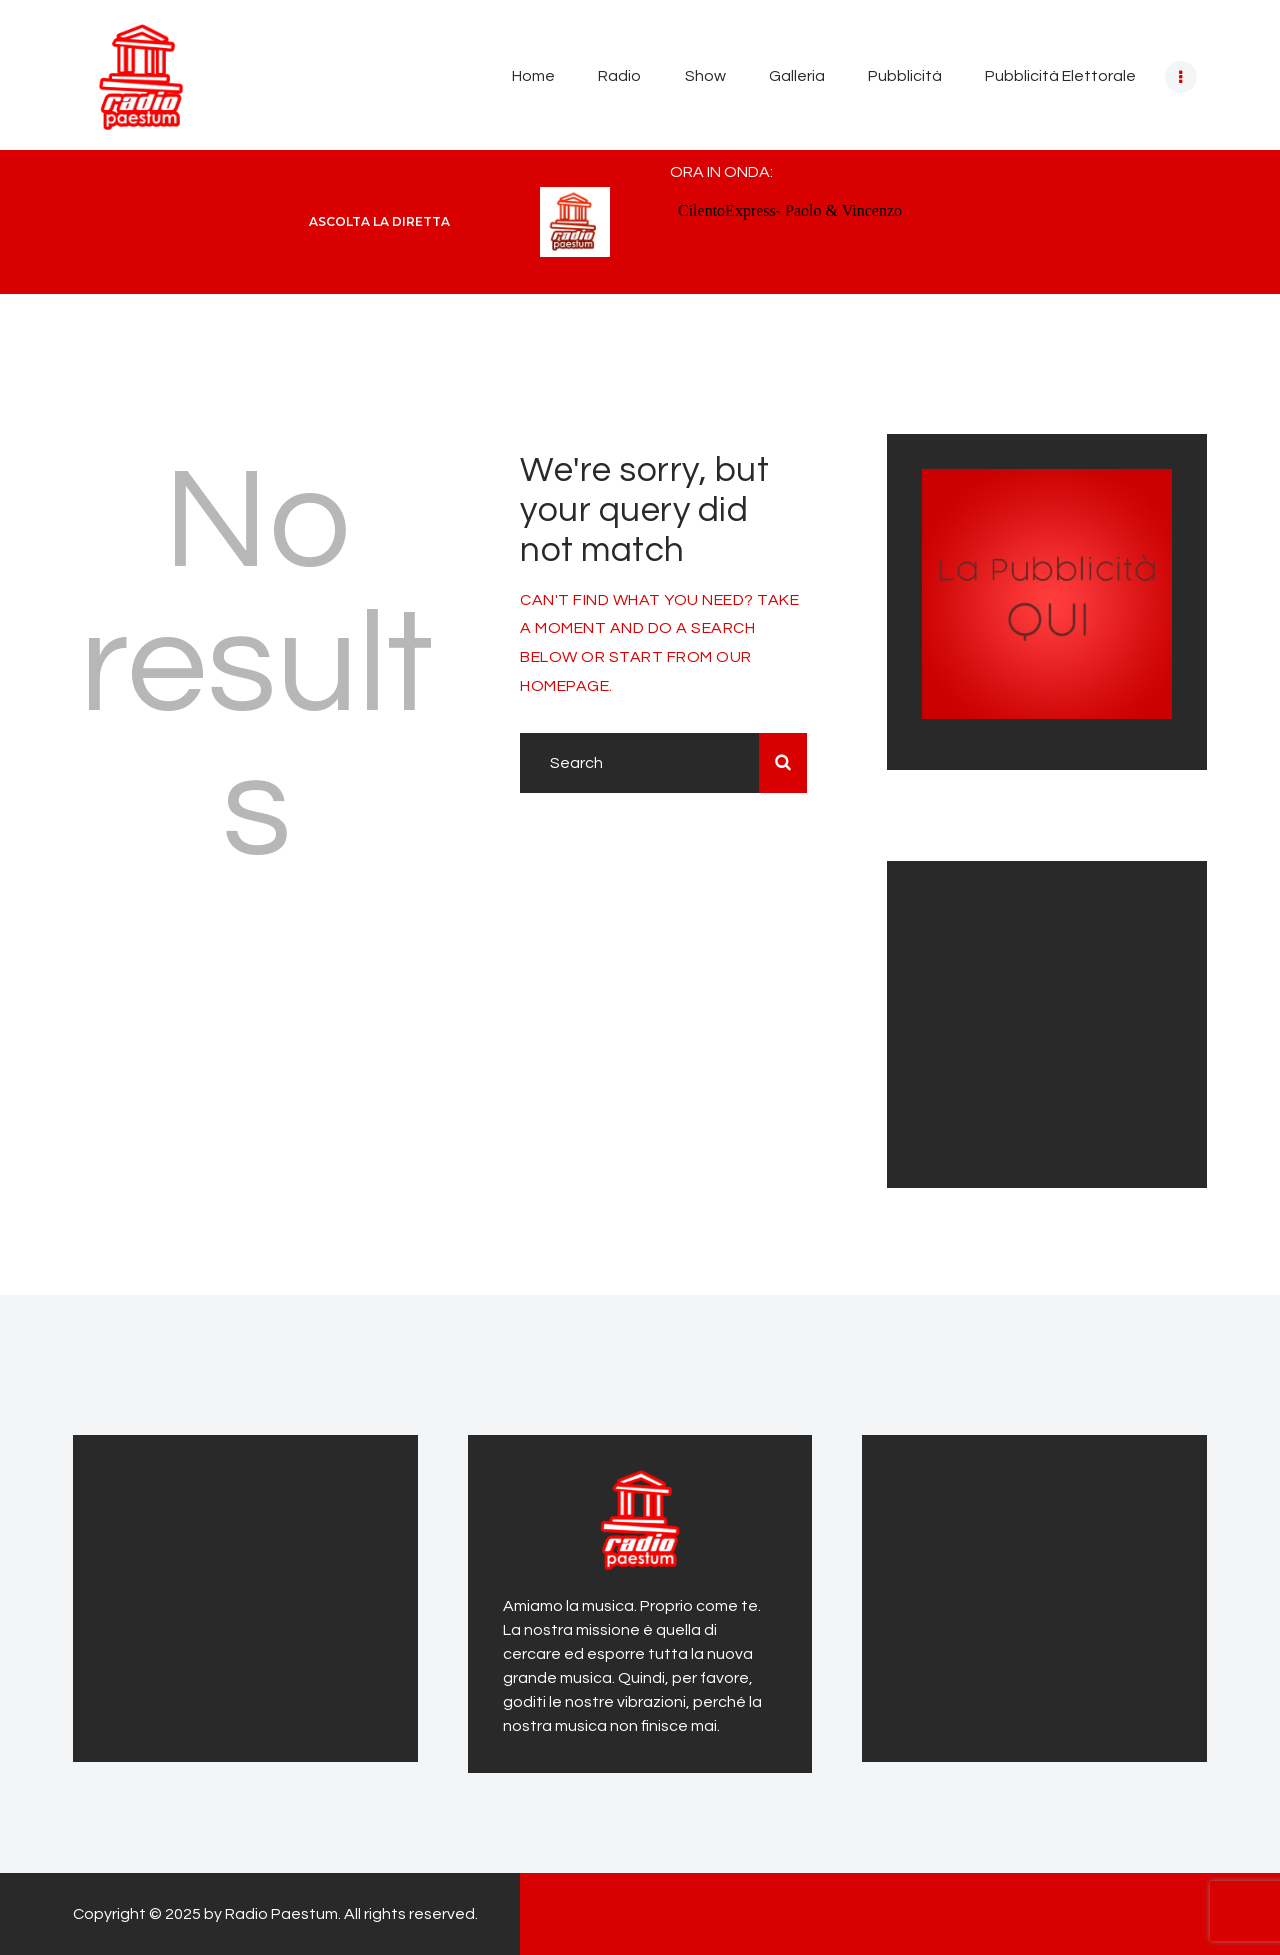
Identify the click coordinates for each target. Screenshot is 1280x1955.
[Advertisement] (1047, 1021)
